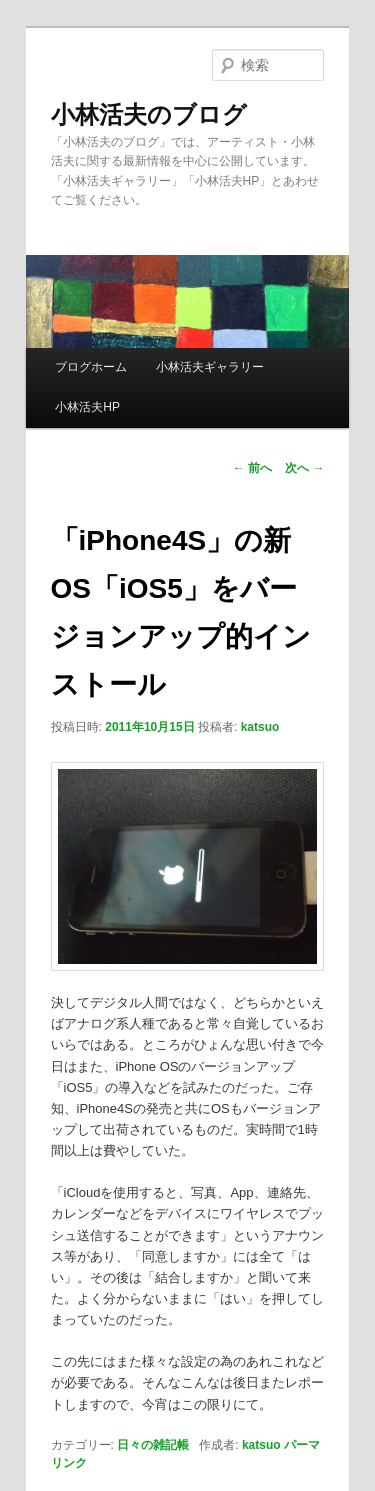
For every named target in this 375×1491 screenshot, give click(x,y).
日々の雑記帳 (153, 1445)
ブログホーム (91, 367)
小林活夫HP (87, 407)
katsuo (260, 727)
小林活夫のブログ (149, 114)
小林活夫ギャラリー (210, 367)
